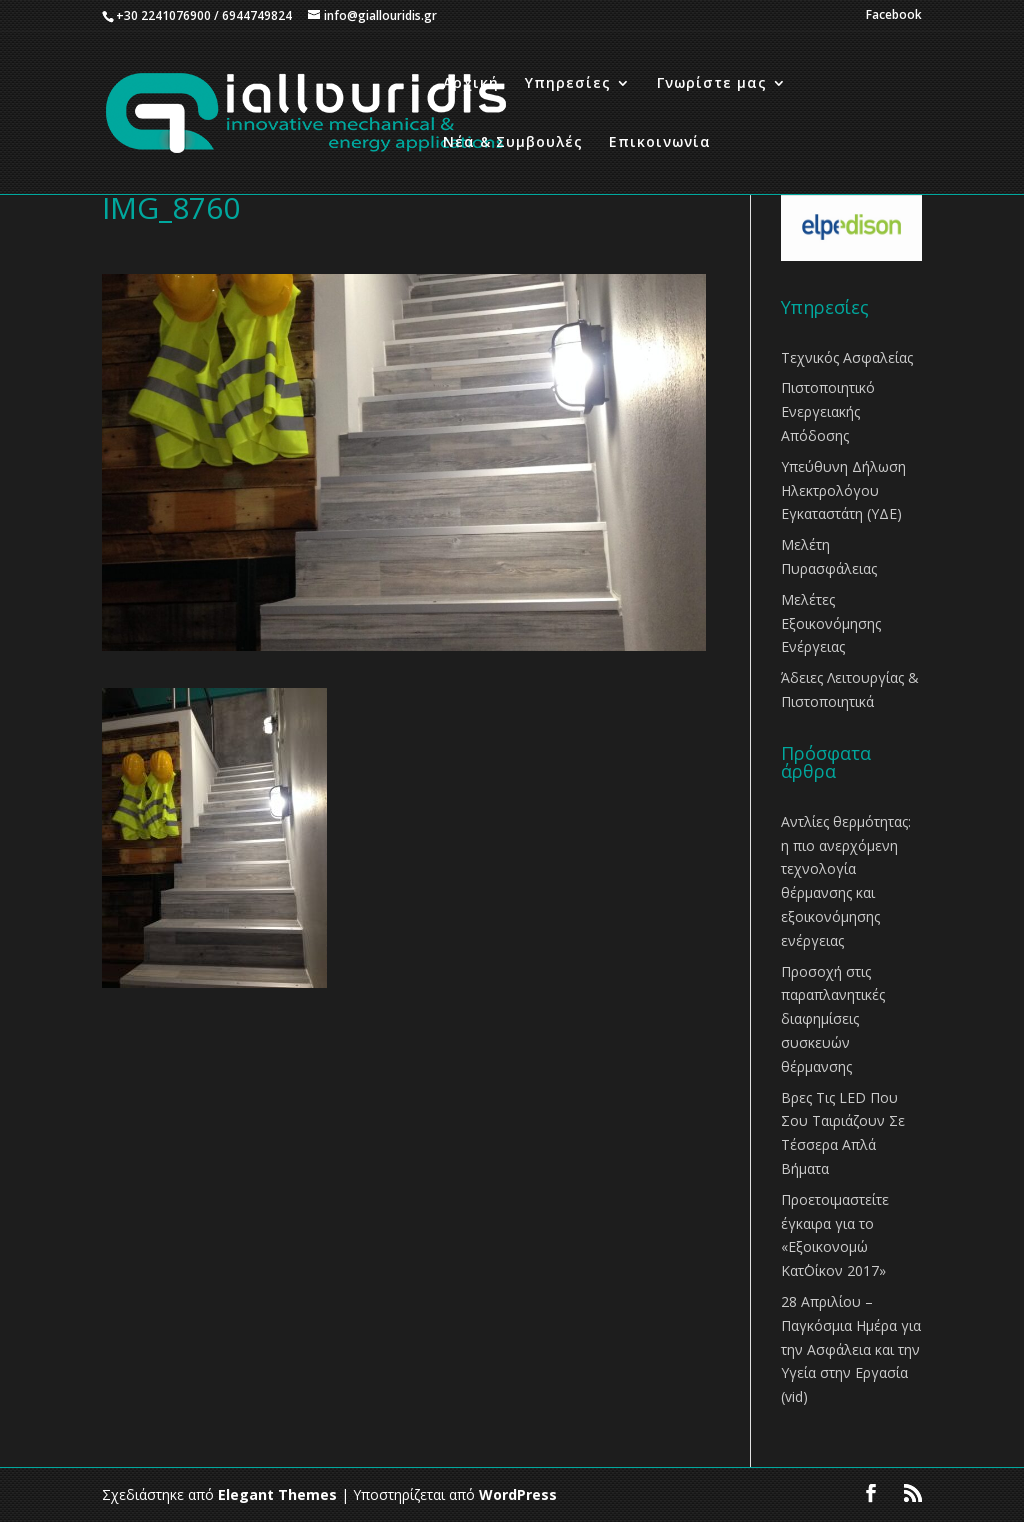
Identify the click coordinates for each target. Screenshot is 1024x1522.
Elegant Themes (277, 1494)
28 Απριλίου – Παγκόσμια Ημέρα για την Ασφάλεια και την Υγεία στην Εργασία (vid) (851, 1349)
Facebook (894, 16)
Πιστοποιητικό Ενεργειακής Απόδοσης (828, 411)
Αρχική (471, 84)
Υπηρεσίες (568, 84)
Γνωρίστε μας (712, 84)
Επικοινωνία (660, 143)
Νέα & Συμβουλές (513, 143)
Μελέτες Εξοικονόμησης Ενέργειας (831, 623)
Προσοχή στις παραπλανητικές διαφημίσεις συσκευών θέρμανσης (833, 1019)
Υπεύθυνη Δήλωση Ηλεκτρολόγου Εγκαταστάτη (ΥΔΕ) (843, 490)
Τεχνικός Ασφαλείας (847, 357)
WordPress (518, 1494)
